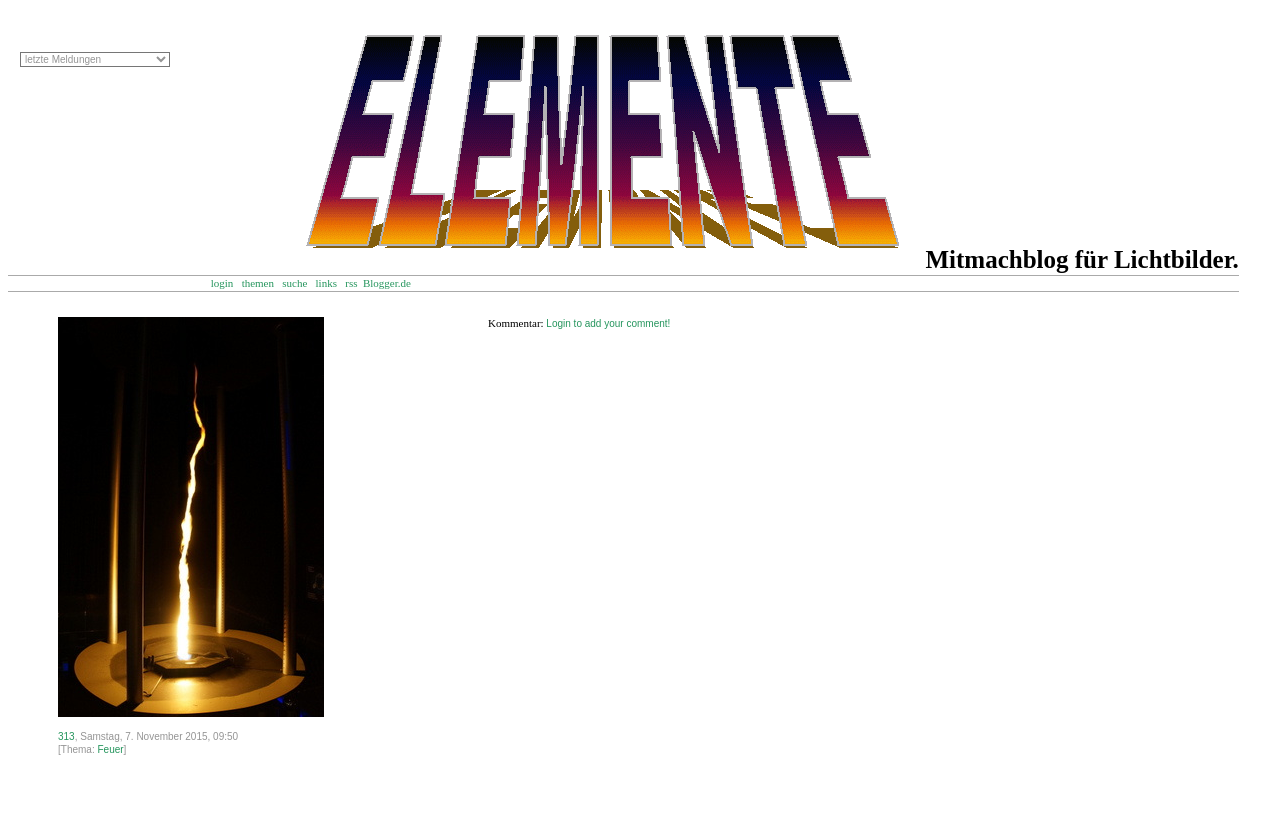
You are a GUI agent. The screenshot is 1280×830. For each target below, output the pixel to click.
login (222, 283)
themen (258, 283)
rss (351, 283)
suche (294, 283)
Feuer (110, 749)
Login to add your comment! (608, 323)
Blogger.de (396, 283)
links (326, 283)
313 (66, 736)
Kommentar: (516, 323)
